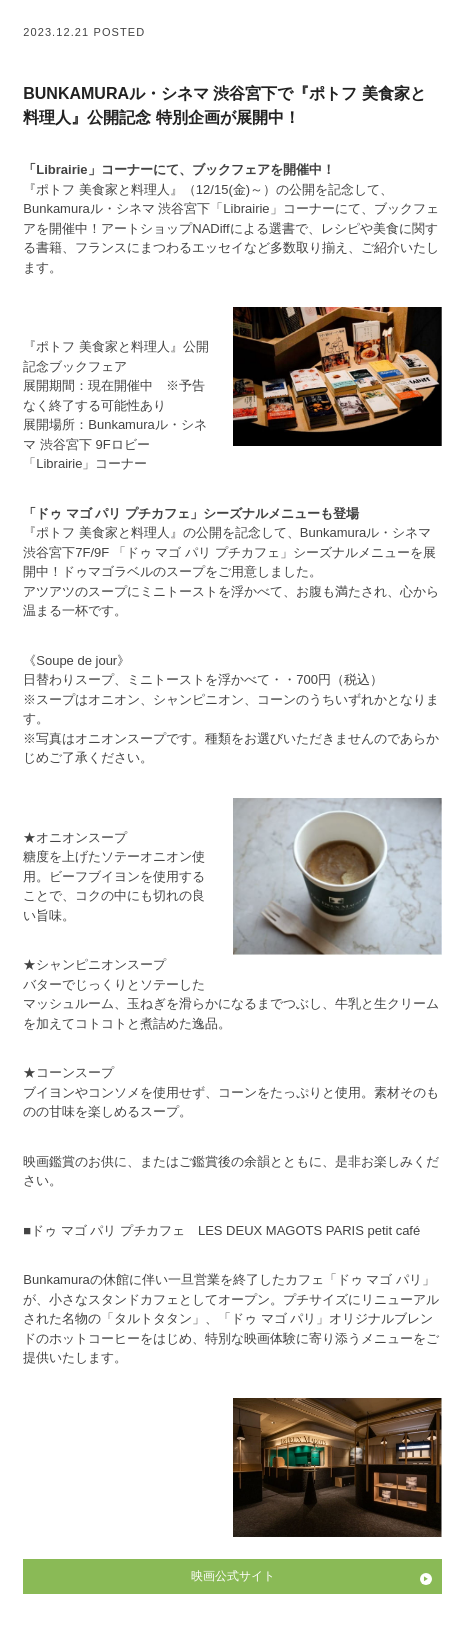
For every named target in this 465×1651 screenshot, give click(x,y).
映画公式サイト (233, 1576)
